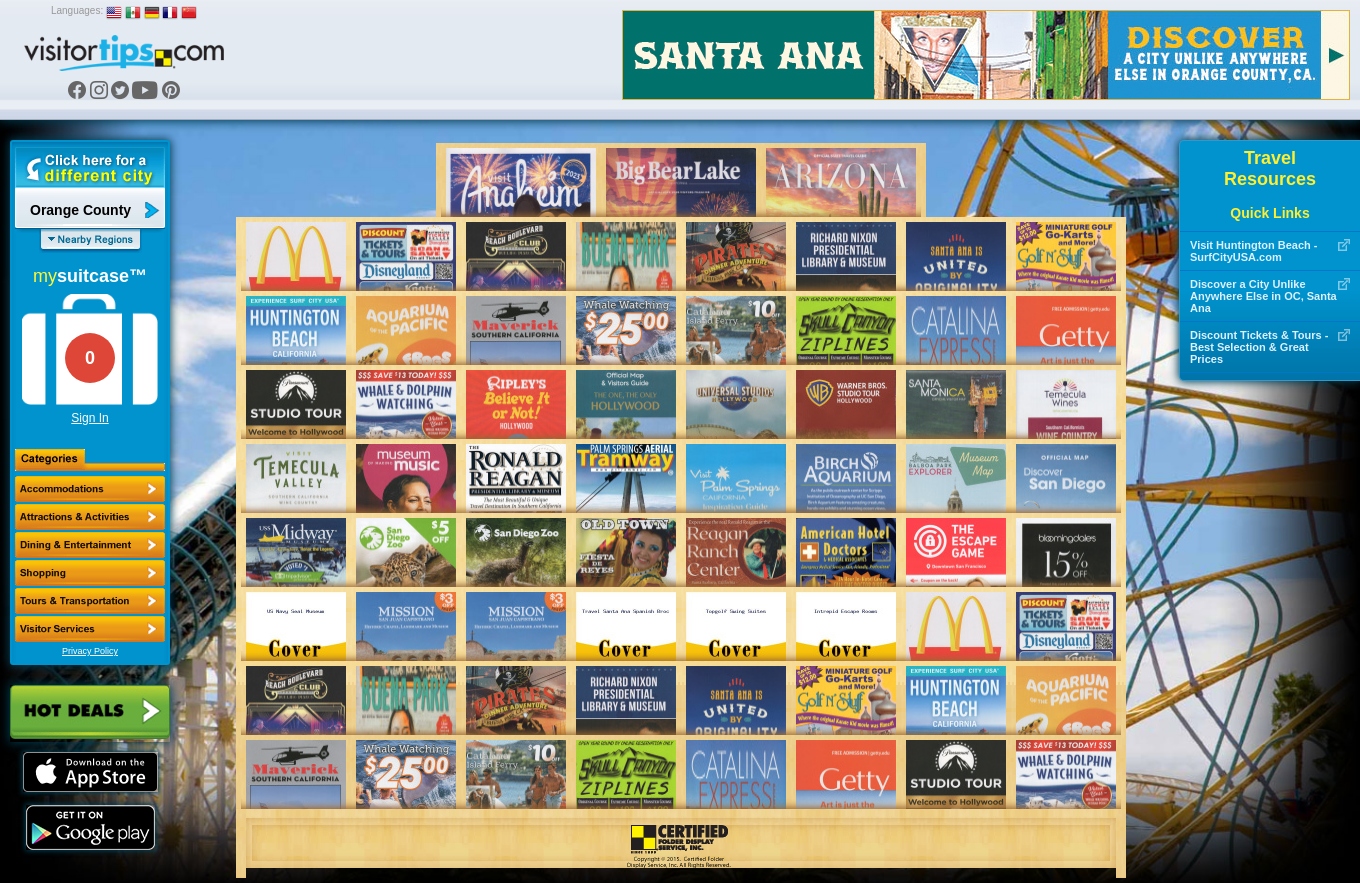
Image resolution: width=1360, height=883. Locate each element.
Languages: (77, 10)
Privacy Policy (90, 651)
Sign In (89, 418)
